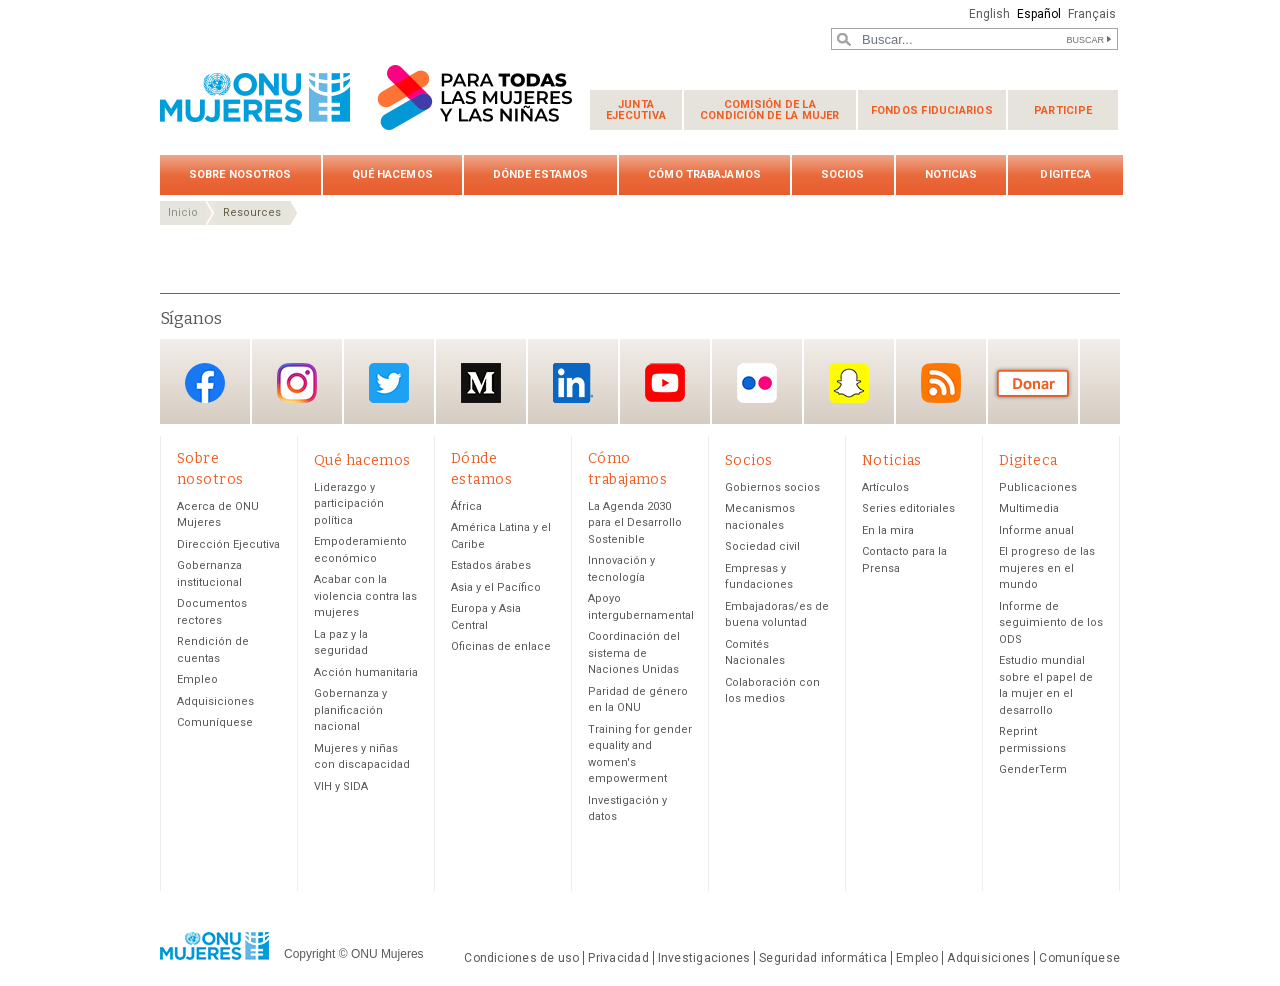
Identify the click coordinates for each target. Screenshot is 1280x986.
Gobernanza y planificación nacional (350, 710)
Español (1039, 14)
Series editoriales (908, 508)
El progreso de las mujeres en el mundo (1047, 568)
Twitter (389, 383)
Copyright (309, 954)
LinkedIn (573, 383)
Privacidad (618, 958)
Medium (481, 383)
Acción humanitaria (366, 672)
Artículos (885, 487)
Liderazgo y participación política (349, 504)
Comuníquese (215, 722)
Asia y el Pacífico (496, 587)
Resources (252, 212)
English (989, 14)
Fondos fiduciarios (932, 110)
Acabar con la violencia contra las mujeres (365, 596)
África (466, 506)
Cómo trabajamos (704, 174)
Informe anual (1036, 530)
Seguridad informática (823, 958)
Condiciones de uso (521, 958)
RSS (941, 383)
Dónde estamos (540, 174)
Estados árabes (491, 565)
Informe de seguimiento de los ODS (1051, 623)
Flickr (757, 383)
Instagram (297, 383)
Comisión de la (770, 110)
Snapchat (849, 383)
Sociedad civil (762, 546)
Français (1092, 14)
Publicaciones (1038, 487)
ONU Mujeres (387, 954)
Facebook (205, 383)
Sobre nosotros (240, 174)
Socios (843, 174)
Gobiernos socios (772, 487)
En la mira (888, 530)
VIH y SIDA (341, 786)
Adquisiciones (215, 701)
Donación (1033, 383)
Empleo (197, 679)
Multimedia (1029, 508)
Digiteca (1065, 174)
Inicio (183, 212)
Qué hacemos (392, 174)
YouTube (665, 383)
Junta (636, 110)
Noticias (951, 174)
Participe (1063, 110)
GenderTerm (1033, 769)
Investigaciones (704, 958)
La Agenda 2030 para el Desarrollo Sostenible (635, 523)
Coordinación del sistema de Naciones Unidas (634, 653)
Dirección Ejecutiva (228, 544)
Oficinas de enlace (501, 646)
